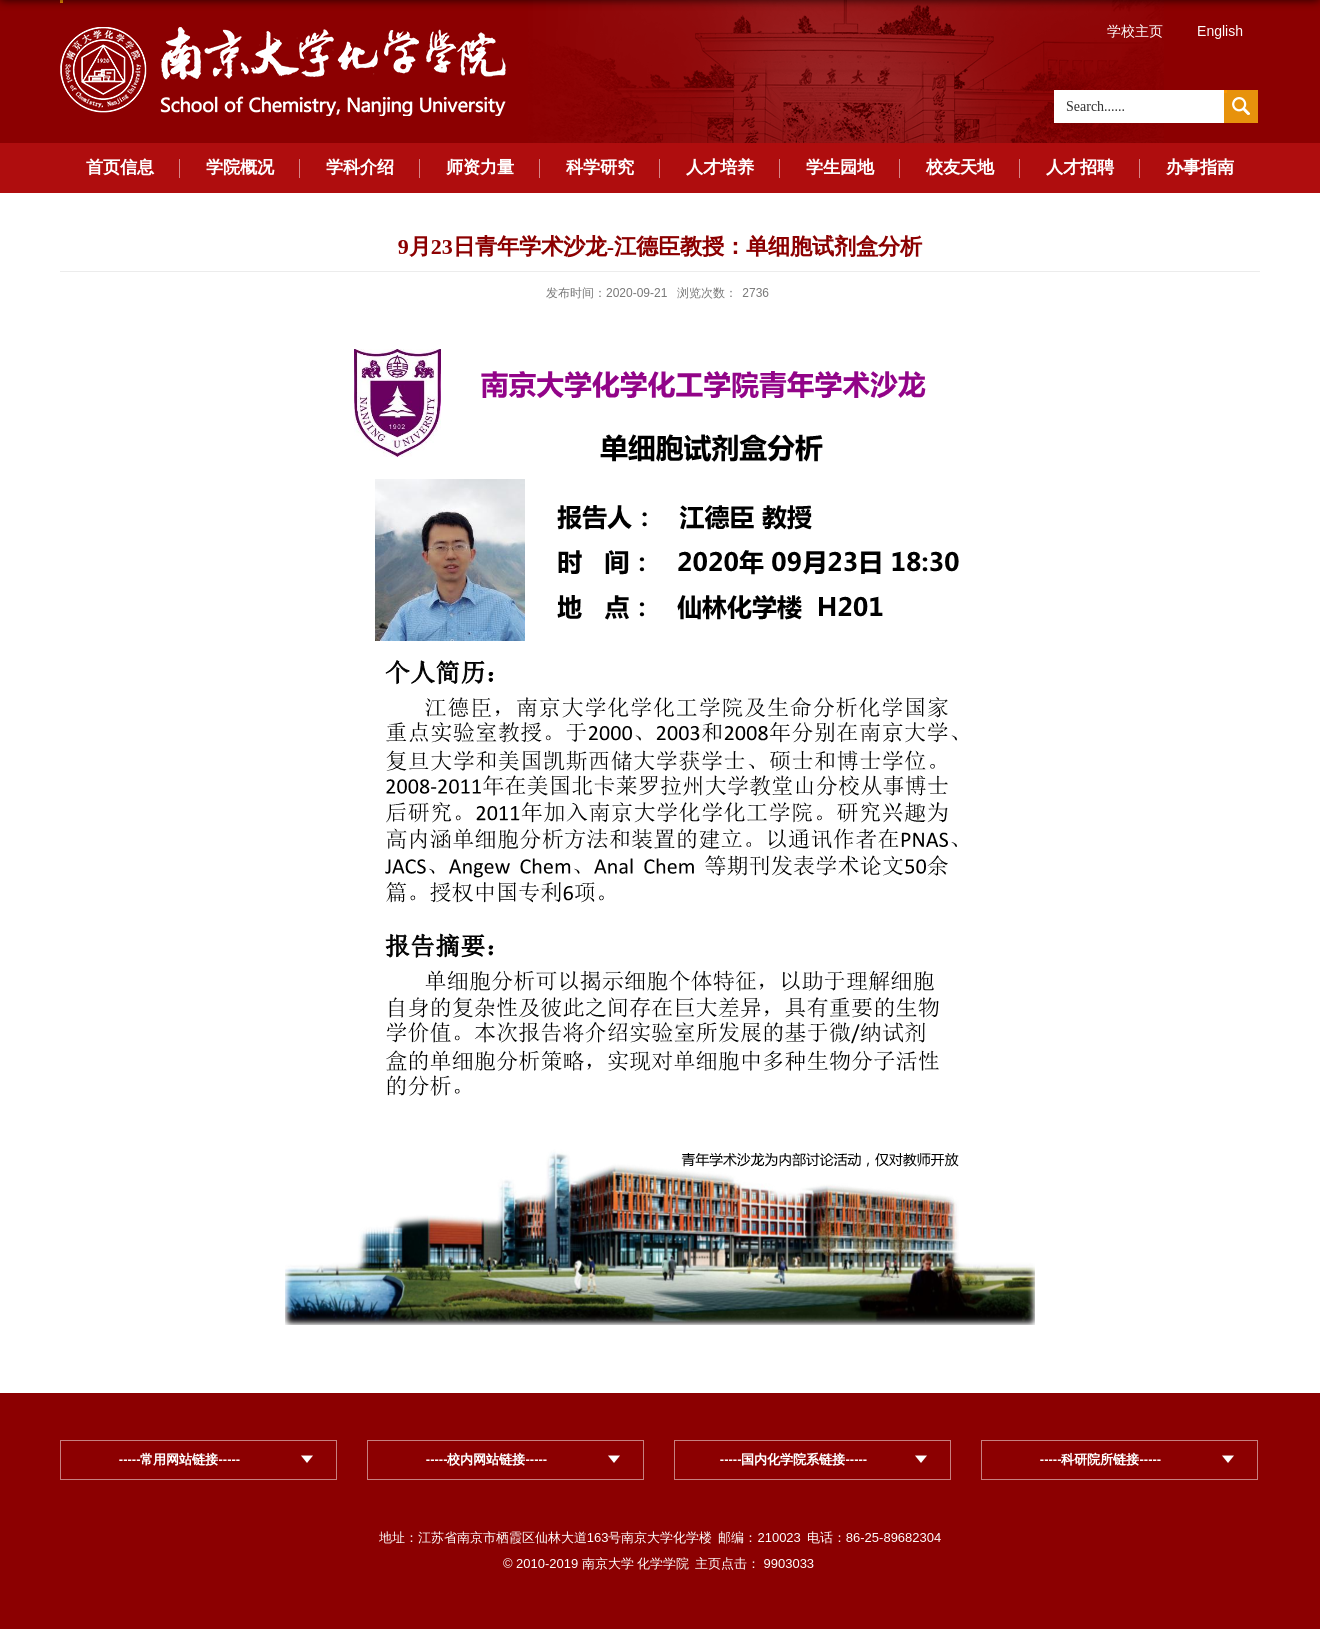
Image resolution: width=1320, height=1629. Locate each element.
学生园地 (840, 167)
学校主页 (1135, 31)
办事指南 (1200, 167)
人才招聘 (1080, 167)
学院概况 (240, 167)
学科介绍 (360, 167)
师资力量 (480, 167)
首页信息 (120, 167)
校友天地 (960, 167)
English (1220, 31)
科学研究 (600, 167)
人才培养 (720, 167)
